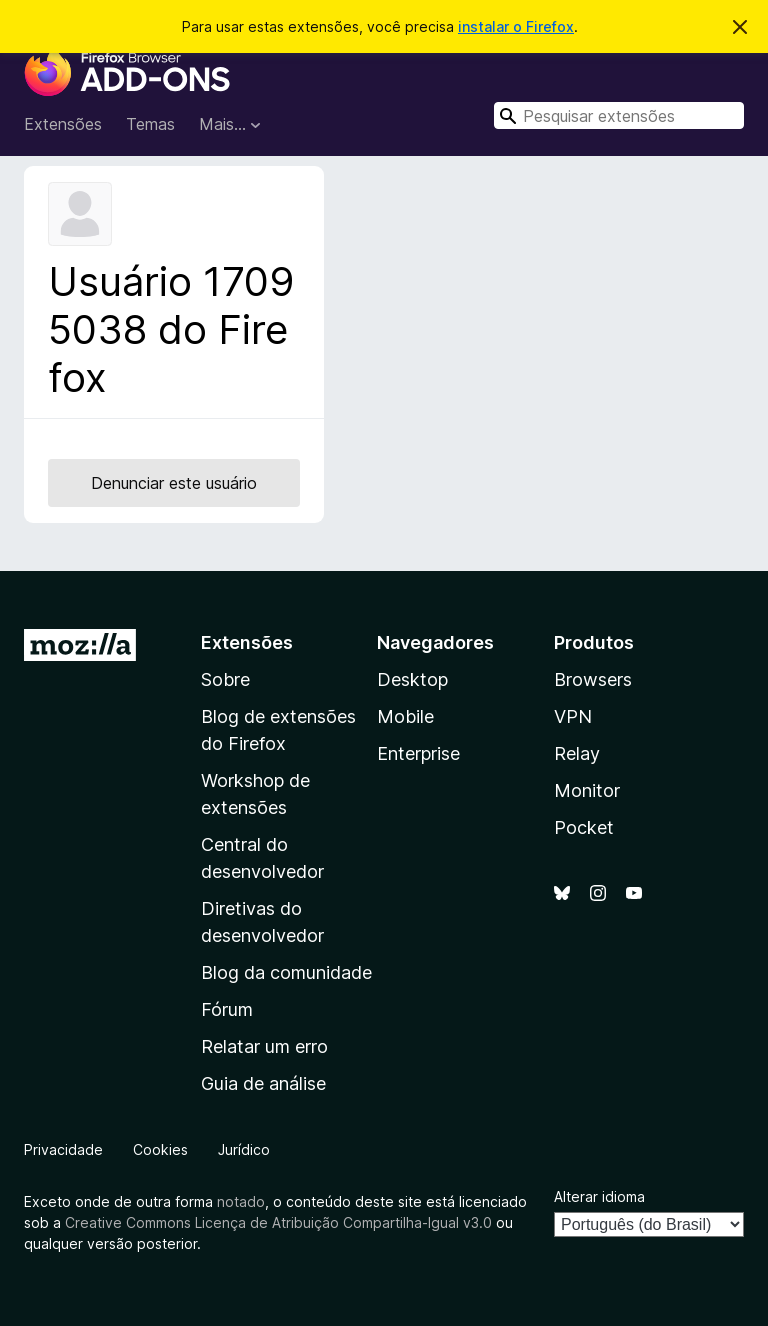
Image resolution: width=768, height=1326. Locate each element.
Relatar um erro (264, 1046)
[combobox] (619, 115)
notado (241, 1201)
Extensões (63, 124)
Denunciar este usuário (174, 483)
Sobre (225, 679)
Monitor (587, 790)
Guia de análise (263, 1083)
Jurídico (244, 1149)
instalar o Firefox (516, 26)
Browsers (593, 679)
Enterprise (418, 753)
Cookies (160, 1149)
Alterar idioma (599, 1196)
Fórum (227, 1009)
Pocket (584, 827)
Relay (577, 753)
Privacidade (63, 1149)
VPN (573, 716)
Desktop (412, 679)
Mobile (405, 716)
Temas (150, 124)
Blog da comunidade (286, 972)
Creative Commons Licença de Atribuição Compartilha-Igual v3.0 (280, 1222)
